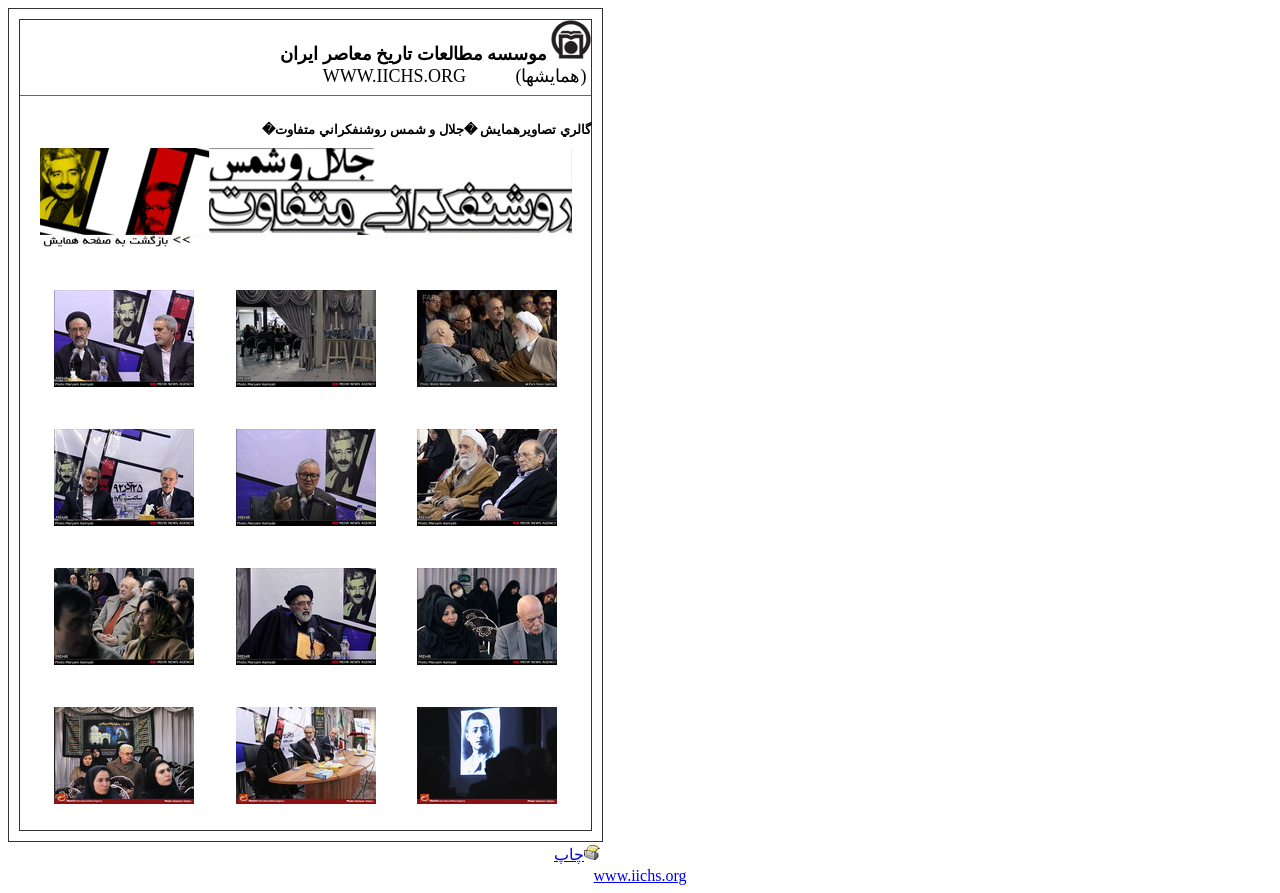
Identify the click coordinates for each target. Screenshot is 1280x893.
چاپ (577, 854)
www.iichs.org (640, 875)
